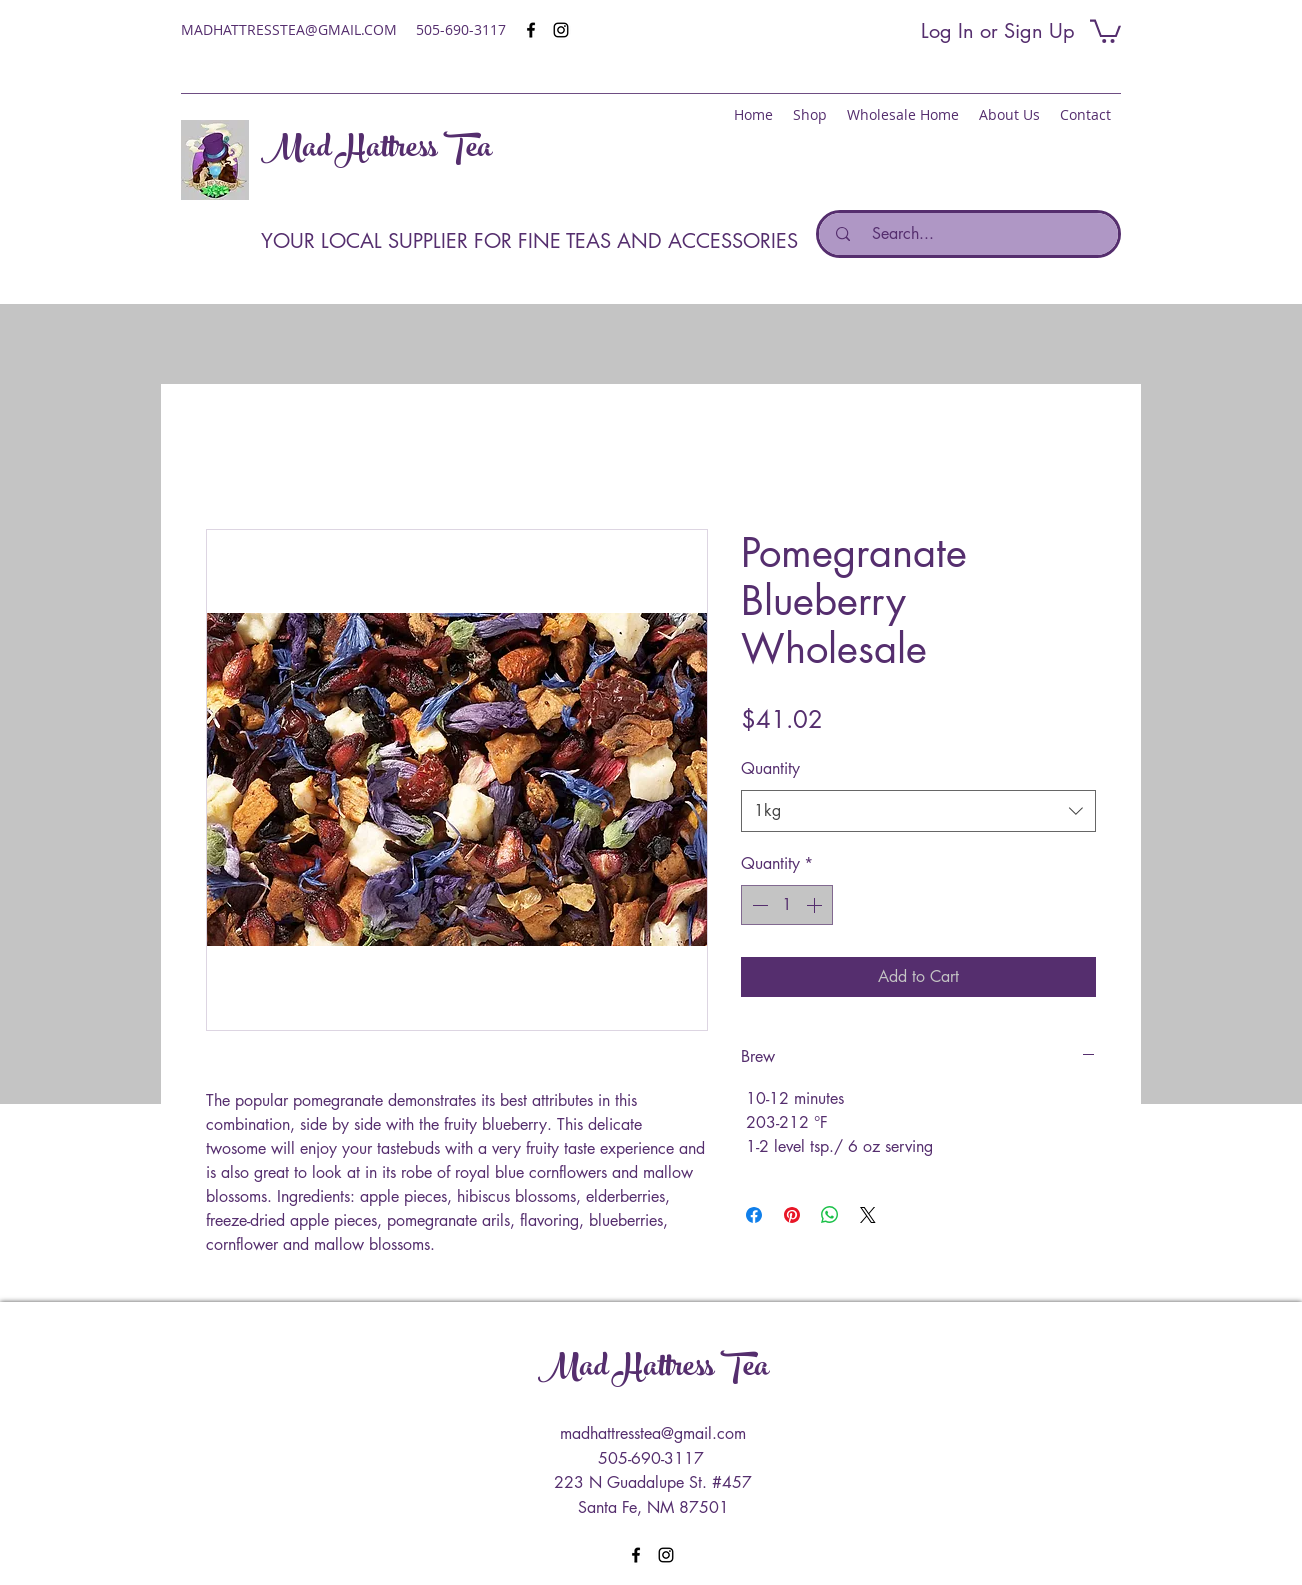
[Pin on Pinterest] (792, 1215)
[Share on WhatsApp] (830, 1215)
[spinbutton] (787, 905)
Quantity (770, 768)
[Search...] (974, 234)
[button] (1105, 30)
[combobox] (918, 811)
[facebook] (531, 30)
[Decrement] (758, 905)
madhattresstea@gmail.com (653, 1433)
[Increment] (816, 905)
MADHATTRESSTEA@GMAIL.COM (289, 29)
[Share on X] (868, 1215)
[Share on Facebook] (754, 1215)
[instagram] (561, 30)
